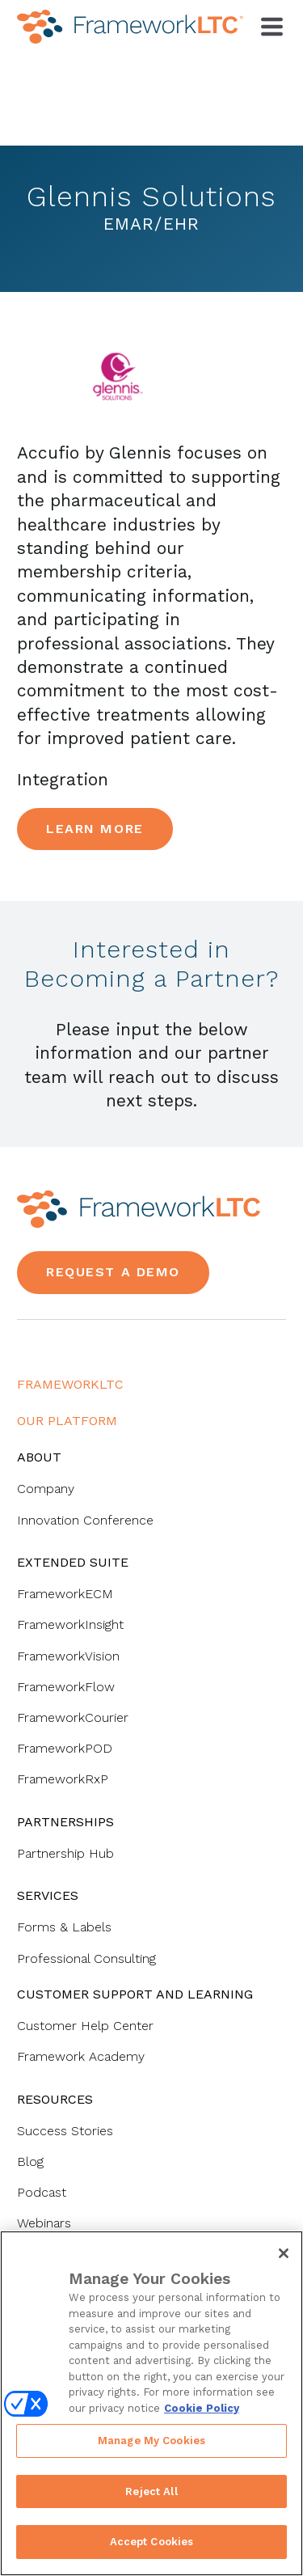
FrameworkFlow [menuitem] (66, 1686)
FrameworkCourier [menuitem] (72, 1717)
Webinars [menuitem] (44, 2223)
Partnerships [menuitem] (65, 1821)
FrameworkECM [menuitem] (65, 1593)
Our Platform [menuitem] (67, 1420)
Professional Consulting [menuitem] (86, 1958)
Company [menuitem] (45, 1488)
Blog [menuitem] (30, 2161)
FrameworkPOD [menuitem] (64, 1748)
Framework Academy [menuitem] (81, 2056)
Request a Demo (113, 1272)
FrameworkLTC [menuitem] (70, 1384)
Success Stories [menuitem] (65, 2130)
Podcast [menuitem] (41, 2192)
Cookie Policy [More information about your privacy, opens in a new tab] (201, 2408)
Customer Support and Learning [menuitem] (135, 1994)
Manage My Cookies (151, 2440)
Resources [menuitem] (55, 2099)
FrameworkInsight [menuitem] (70, 1624)
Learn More (95, 828)
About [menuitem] (39, 1457)
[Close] (283, 2253)
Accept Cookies (152, 2542)
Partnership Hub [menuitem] (65, 1853)
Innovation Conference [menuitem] (85, 1520)
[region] (151, 2403)
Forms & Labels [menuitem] (64, 1927)
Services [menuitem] (47, 1895)
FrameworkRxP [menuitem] (62, 1779)
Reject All (151, 2491)
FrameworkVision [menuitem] (68, 1656)
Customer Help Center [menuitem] (85, 2025)
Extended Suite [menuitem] (72, 1562)
